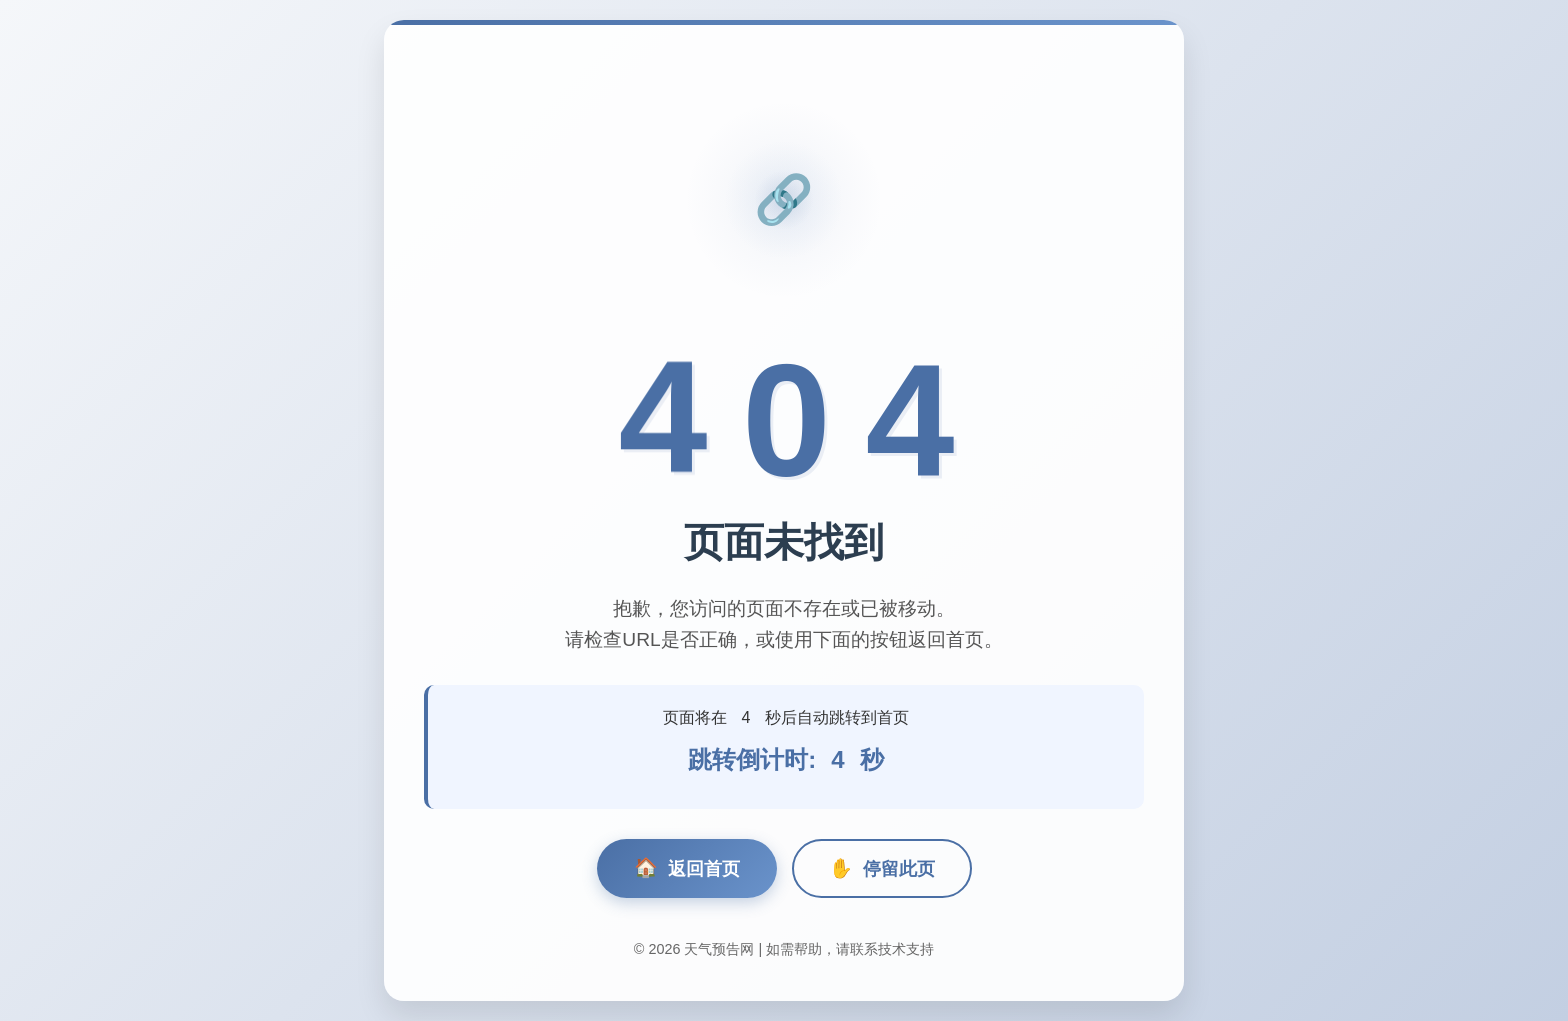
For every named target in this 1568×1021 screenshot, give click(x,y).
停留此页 (882, 868)
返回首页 (687, 868)
